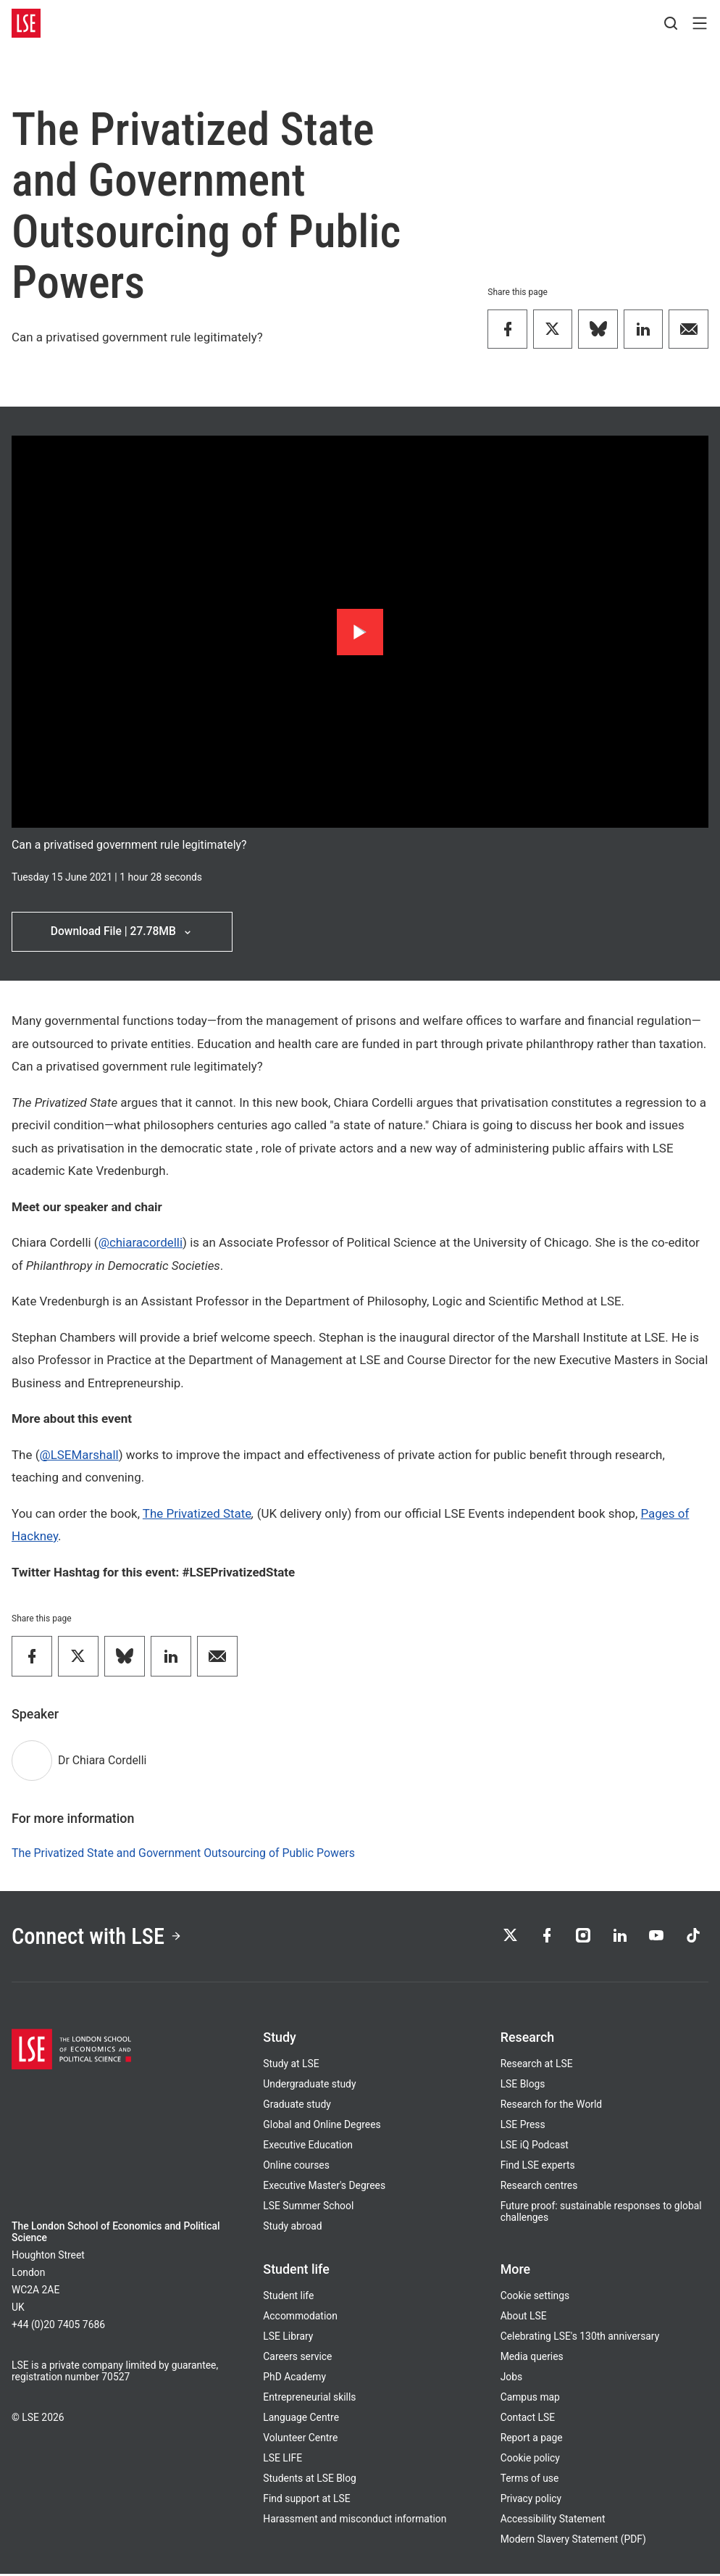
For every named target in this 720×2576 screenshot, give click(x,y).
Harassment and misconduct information (354, 2521)
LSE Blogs (523, 2086)
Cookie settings (535, 2297)
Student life (288, 2297)
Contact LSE (528, 2419)
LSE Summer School (308, 2208)
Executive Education (308, 2147)
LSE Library (288, 2338)
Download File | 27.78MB (121, 932)
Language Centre (301, 2419)
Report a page (532, 2440)
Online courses (296, 2167)
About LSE (524, 2318)
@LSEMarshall (78, 1455)
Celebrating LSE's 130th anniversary (580, 2338)
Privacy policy (531, 2500)
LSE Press (523, 2126)
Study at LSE (291, 2066)
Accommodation (300, 2318)
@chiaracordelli (141, 1243)
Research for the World (552, 2106)
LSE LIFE (282, 2460)
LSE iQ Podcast (535, 2147)
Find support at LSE (306, 2500)
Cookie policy (530, 2460)
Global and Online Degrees (321, 2126)
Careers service (297, 2358)
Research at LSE (537, 2066)
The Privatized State (197, 1514)
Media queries (532, 2358)
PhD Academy (294, 2379)
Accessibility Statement (553, 2521)
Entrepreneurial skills (309, 2399)
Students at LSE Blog (309, 2480)
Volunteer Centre (300, 2440)
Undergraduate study (309, 2086)
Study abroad (292, 2228)
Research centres (539, 2187)
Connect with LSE (99, 1937)
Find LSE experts (538, 2167)
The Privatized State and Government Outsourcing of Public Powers (183, 1854)
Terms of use (530, 2480)
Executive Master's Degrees (324, 2187)
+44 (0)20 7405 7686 (58, 2326)
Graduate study (296, 2106)
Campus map (530, 2399)
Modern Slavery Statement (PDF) (573, 2541)
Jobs (512, 2379)
